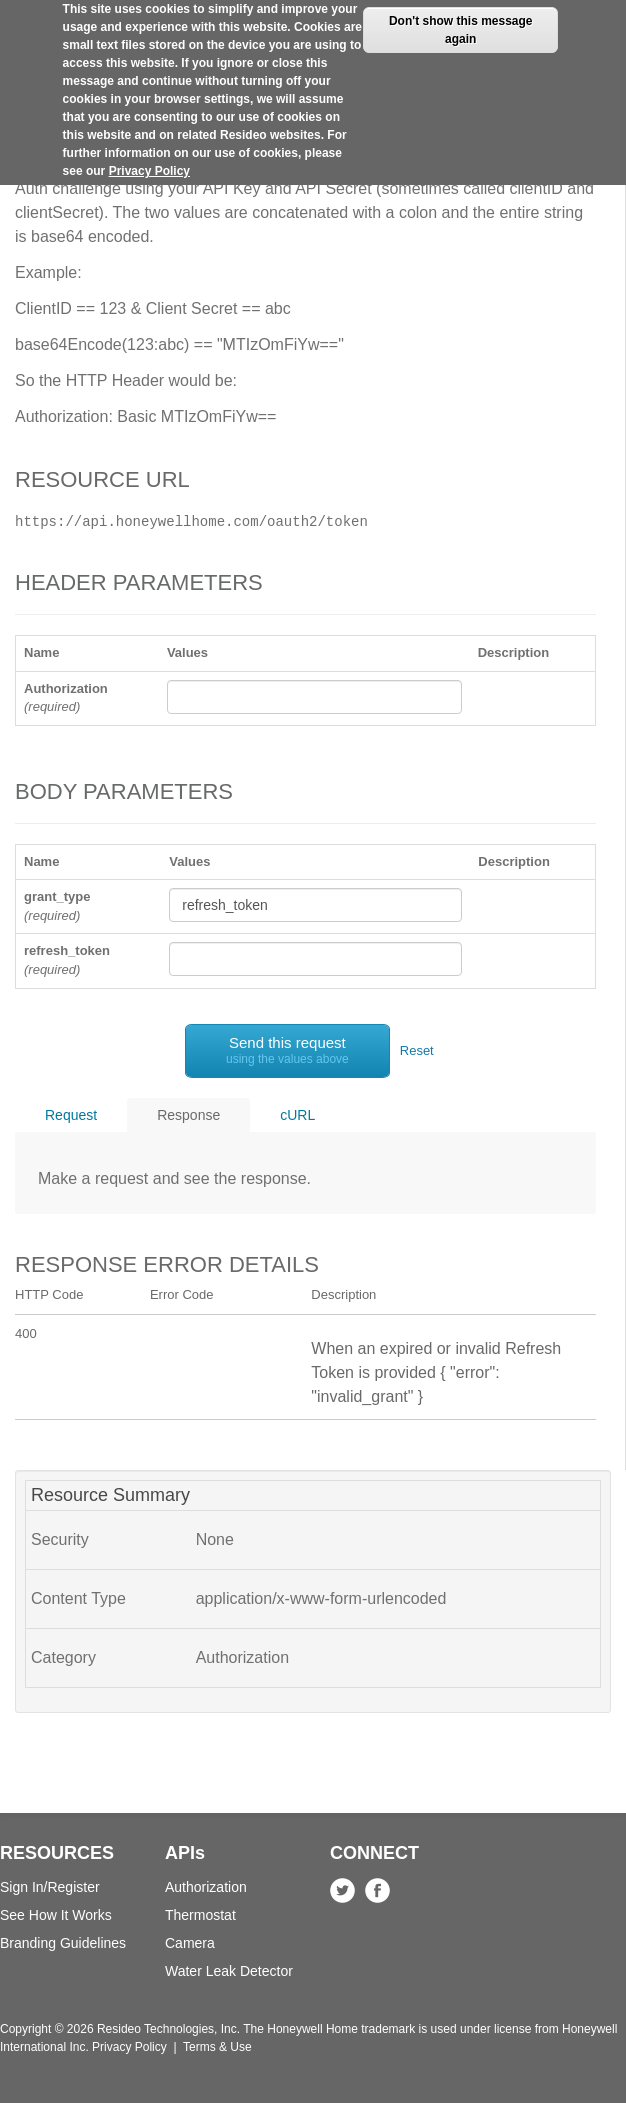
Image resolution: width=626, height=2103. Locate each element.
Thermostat (200, 1915)
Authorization (206, 1887)
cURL (297, 1115)
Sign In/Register (50, 1887)
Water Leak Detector (229, 1971)
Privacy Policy (149, 159)
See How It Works (56, 1915)
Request (71, 1115)
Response (188, 1115)
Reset (417, 1050)
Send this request (287, 1050)
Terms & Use (217, 2047)
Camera (190, 1943)
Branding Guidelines (63, 1943)
